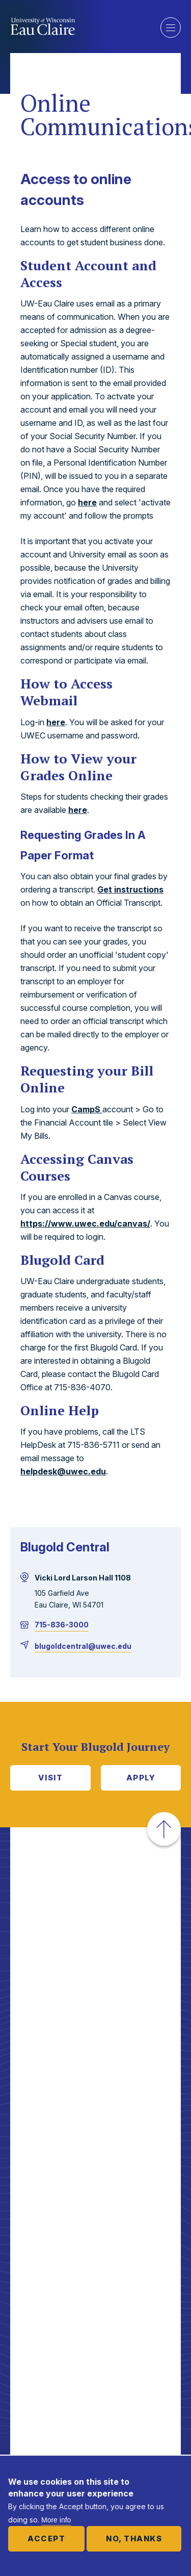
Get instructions (130, 889)
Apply (141, 1777)
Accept (46, 2538)
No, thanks (134, 2538)
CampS (86, 1109)
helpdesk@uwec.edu (63, 1471)
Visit (50, 1777)
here (87, 502)
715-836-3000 (62, 1624)
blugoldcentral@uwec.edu (83, 1646)
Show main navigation (170, 27)
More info (56, 2520)
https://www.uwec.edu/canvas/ (85, 1223)
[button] (164, 1829)
